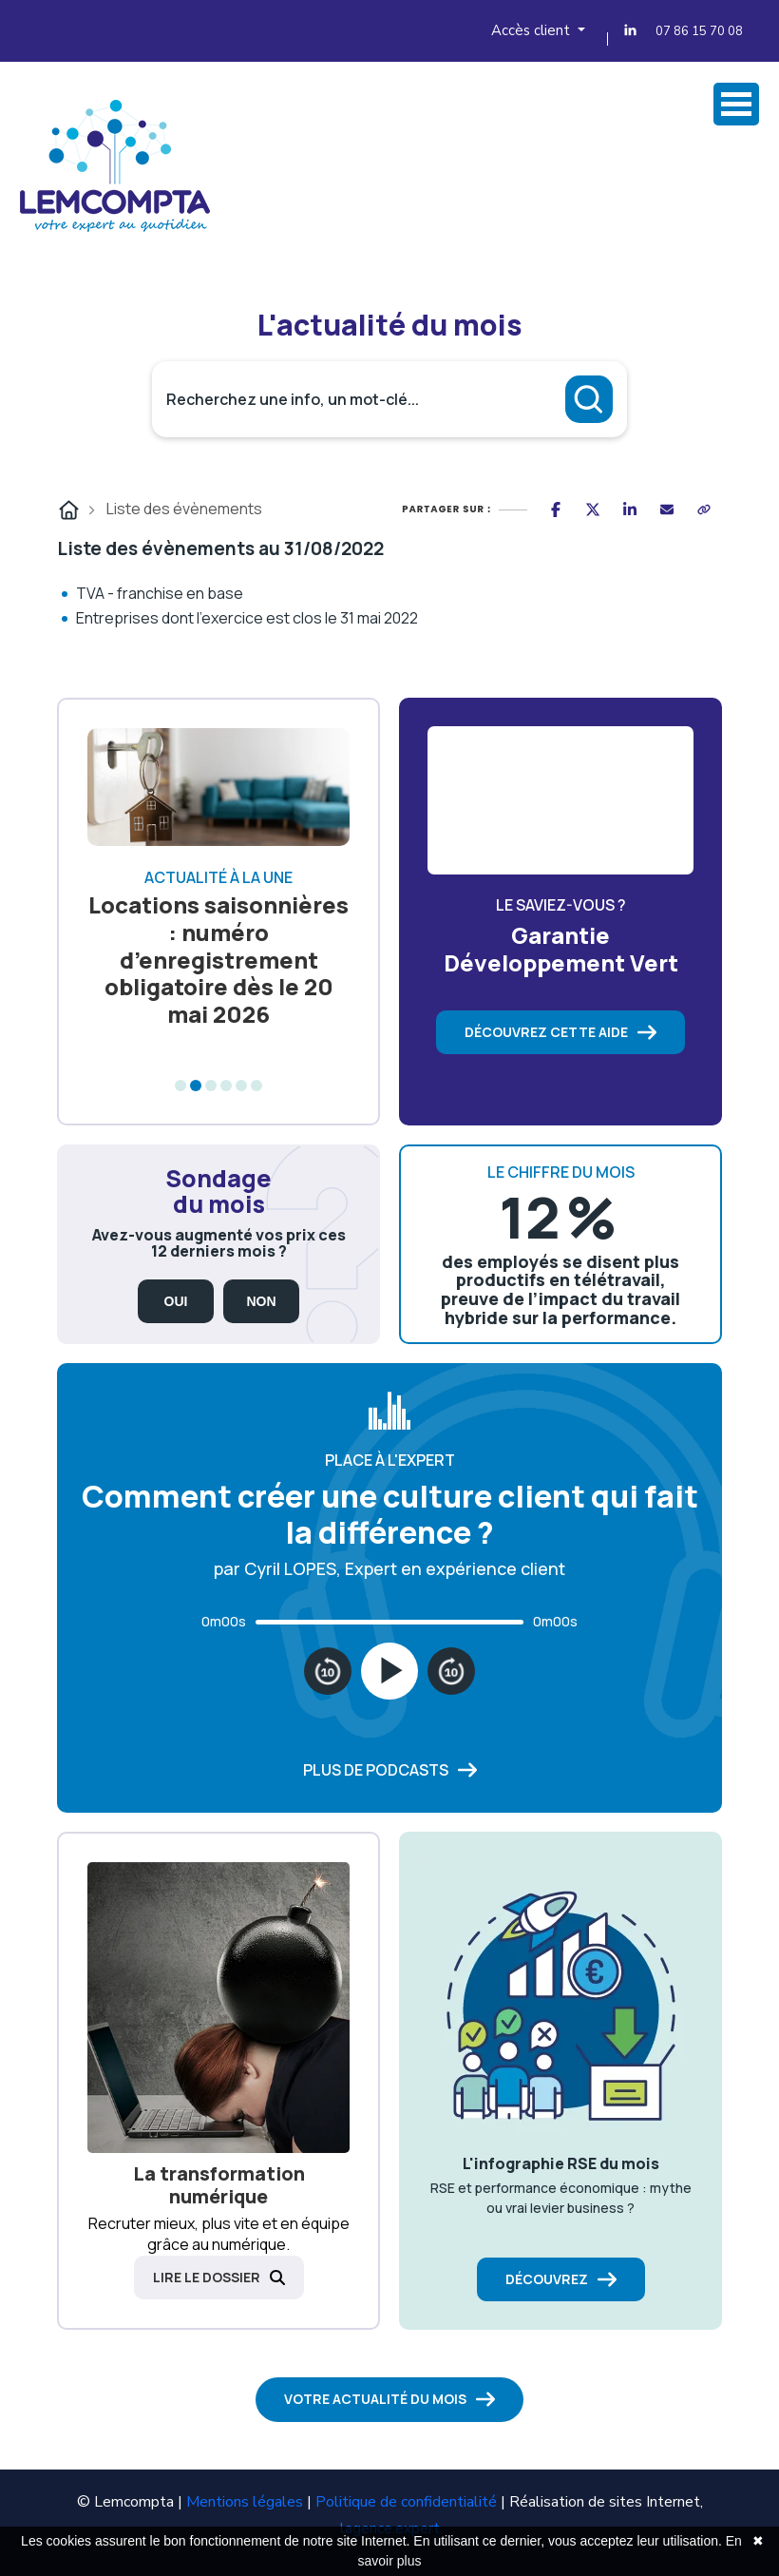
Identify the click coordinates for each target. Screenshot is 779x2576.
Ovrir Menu (736, 104)
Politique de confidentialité (406, 2501)
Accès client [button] (532, 30)
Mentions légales (244, 2501)
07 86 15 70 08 (699, 31)
